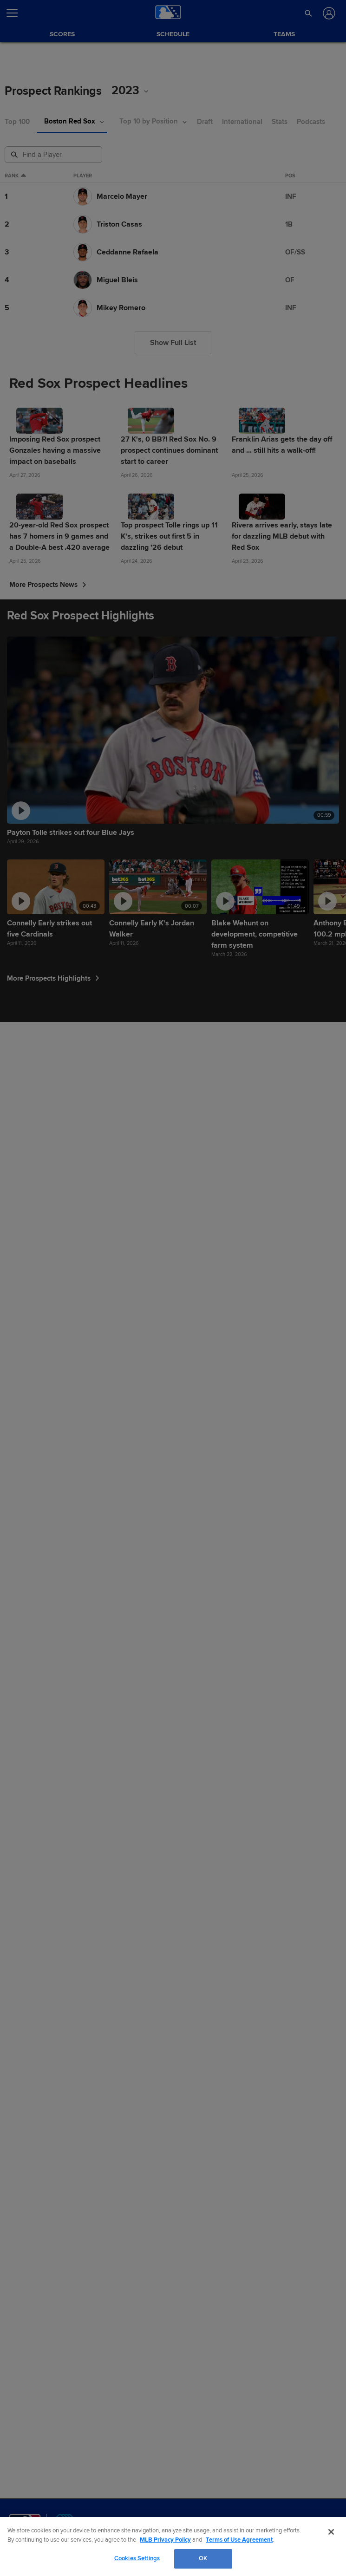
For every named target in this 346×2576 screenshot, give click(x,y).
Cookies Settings (137, 2558)
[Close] (331, 2532)
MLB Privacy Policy (165, 2539)
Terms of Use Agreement (239, 2539)
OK (203, 2558)
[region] (173, 2546)
